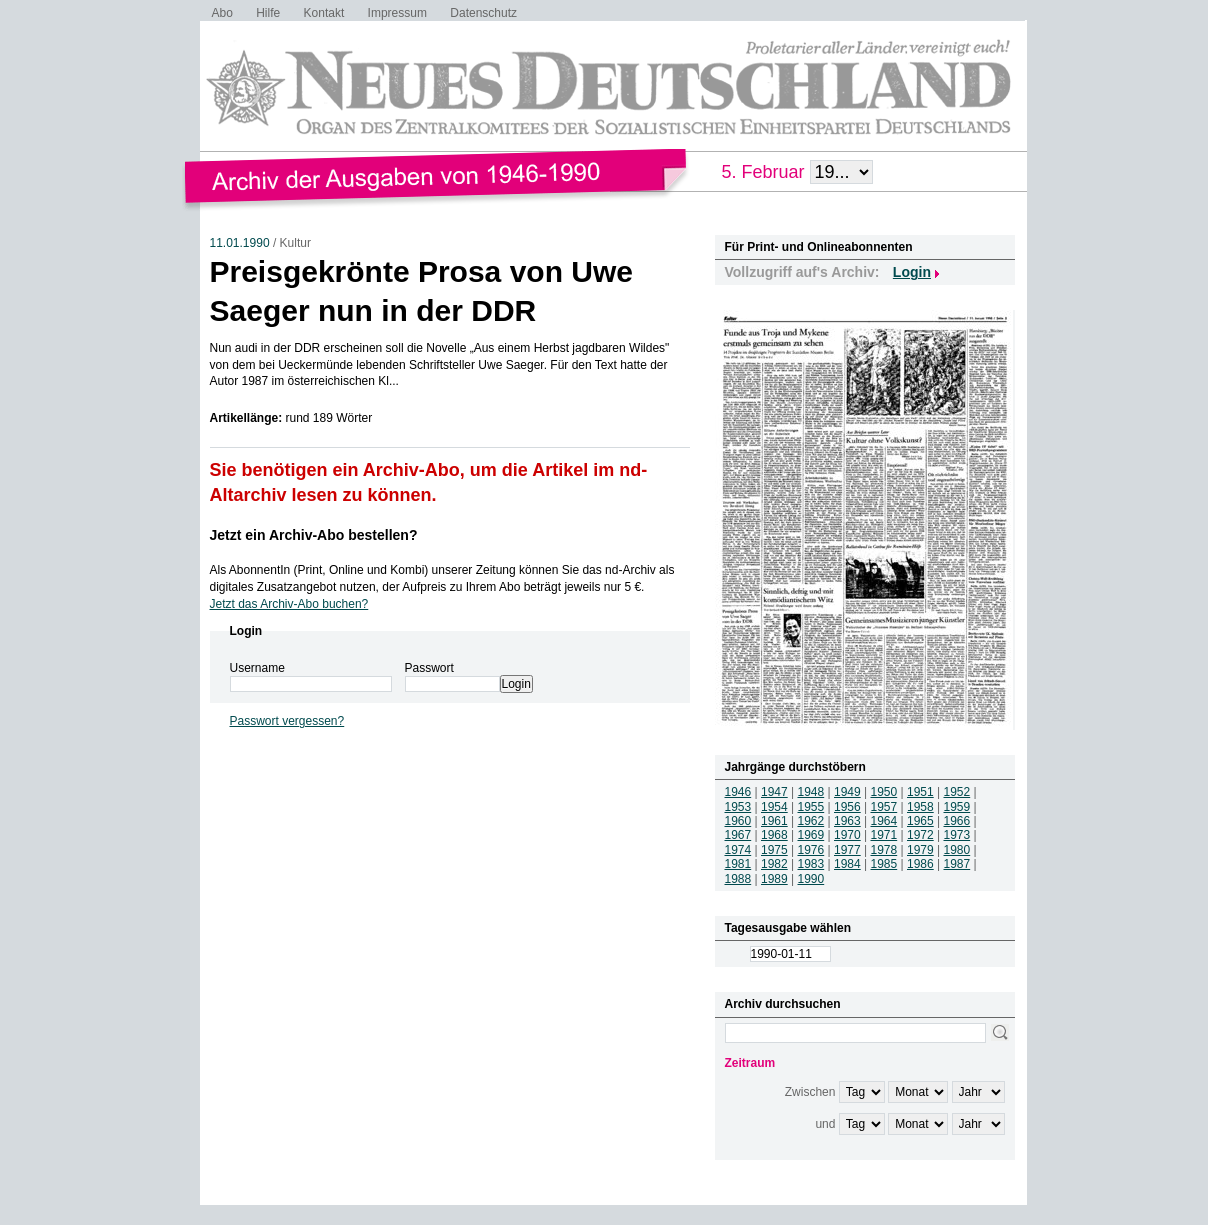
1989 (774, 879)
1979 (920, 850)
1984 (847, 864)
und (825, 1124)
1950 (884, 792)
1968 (774, 835)
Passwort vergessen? (287, 721)
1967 (738, 835)
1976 (811, 850)
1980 (957, 850)
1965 (920, 821)
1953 (738, 807)
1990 (811, 879)
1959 (957, 807)
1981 (738, 864)
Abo (222, 13)
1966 (957, 821)
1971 (884, 835)
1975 (774, 850)
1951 (920, 792)
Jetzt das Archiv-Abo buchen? (289, 604)
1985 (884, 864)
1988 (738, 879)
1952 (957, 792)
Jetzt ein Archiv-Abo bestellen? (314, 535)
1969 (811, 835)
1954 (774, 807)
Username (257, 668)
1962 (811, 821)
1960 (738, 821)
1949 (847, 792)
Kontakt (324, 13)
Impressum (397, 13)
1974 (738, 850)
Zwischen (810, 1092)
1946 (738, 792)
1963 (847, 821)
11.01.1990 (240, 243)
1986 (920, 864)
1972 (920, 835)
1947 (774, 792)
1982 (774, 864)
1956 (847, 807)
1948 (811, 792)
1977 (847, 850)
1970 (847, 835)
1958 (920, 807)
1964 (884, 821)
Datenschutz (483, 13)
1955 (811, 807)
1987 (957, 864)
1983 (811, 864)
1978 (884, 850)
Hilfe (268, 13)
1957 (884, 807)
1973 (957, 835)
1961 (774, 821)
